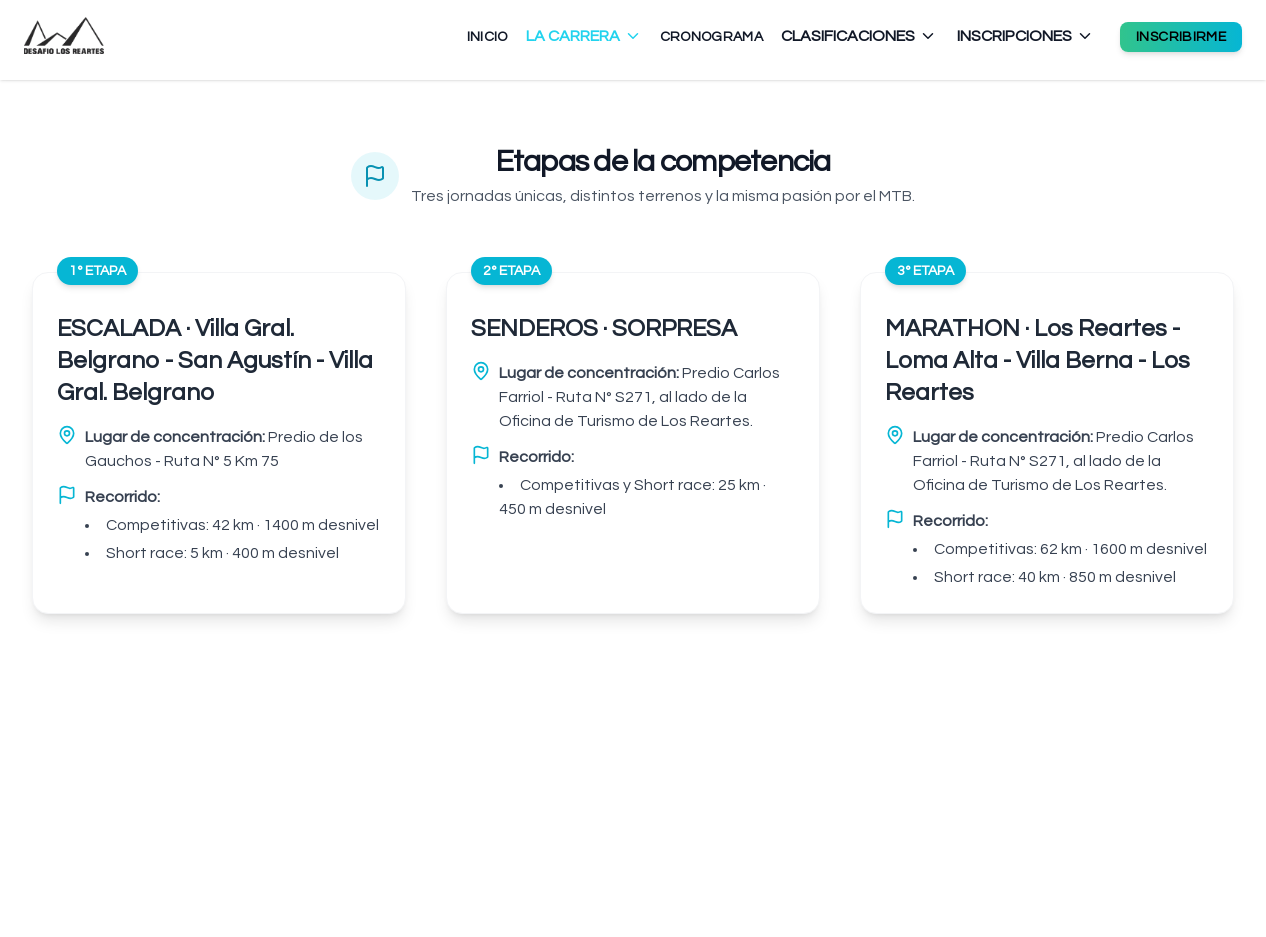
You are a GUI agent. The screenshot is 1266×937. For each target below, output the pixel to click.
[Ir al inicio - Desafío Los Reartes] (64, 36)
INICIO (487, 37)
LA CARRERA (584, 36)
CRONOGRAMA (712, 37)
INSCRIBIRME (1181, 37)
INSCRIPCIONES (1025, 36)
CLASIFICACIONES (859, 36)
